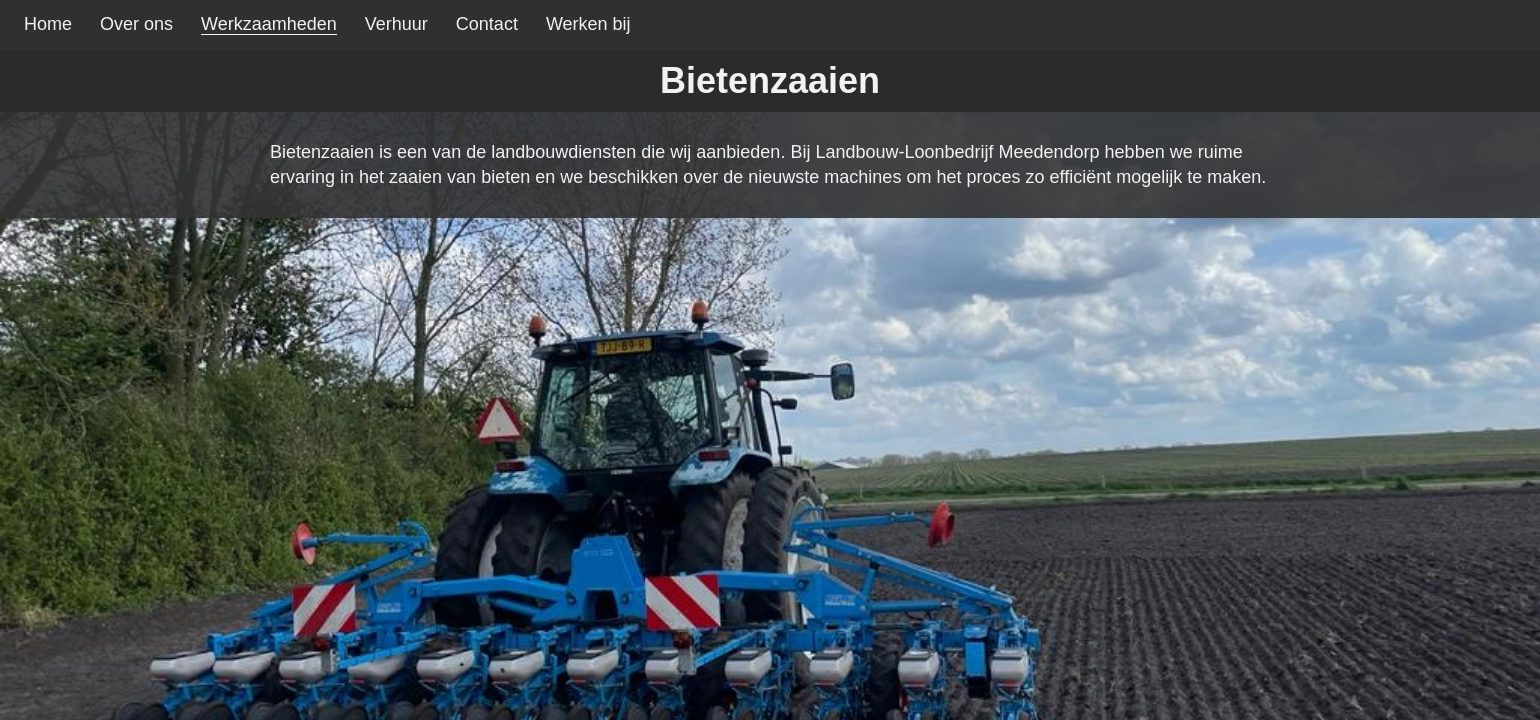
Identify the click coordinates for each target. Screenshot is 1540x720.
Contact (487, 24)
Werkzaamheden (269, 24)
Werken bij (588, 24)
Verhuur (396, 24)
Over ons (136, 24)
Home (48, 24)
